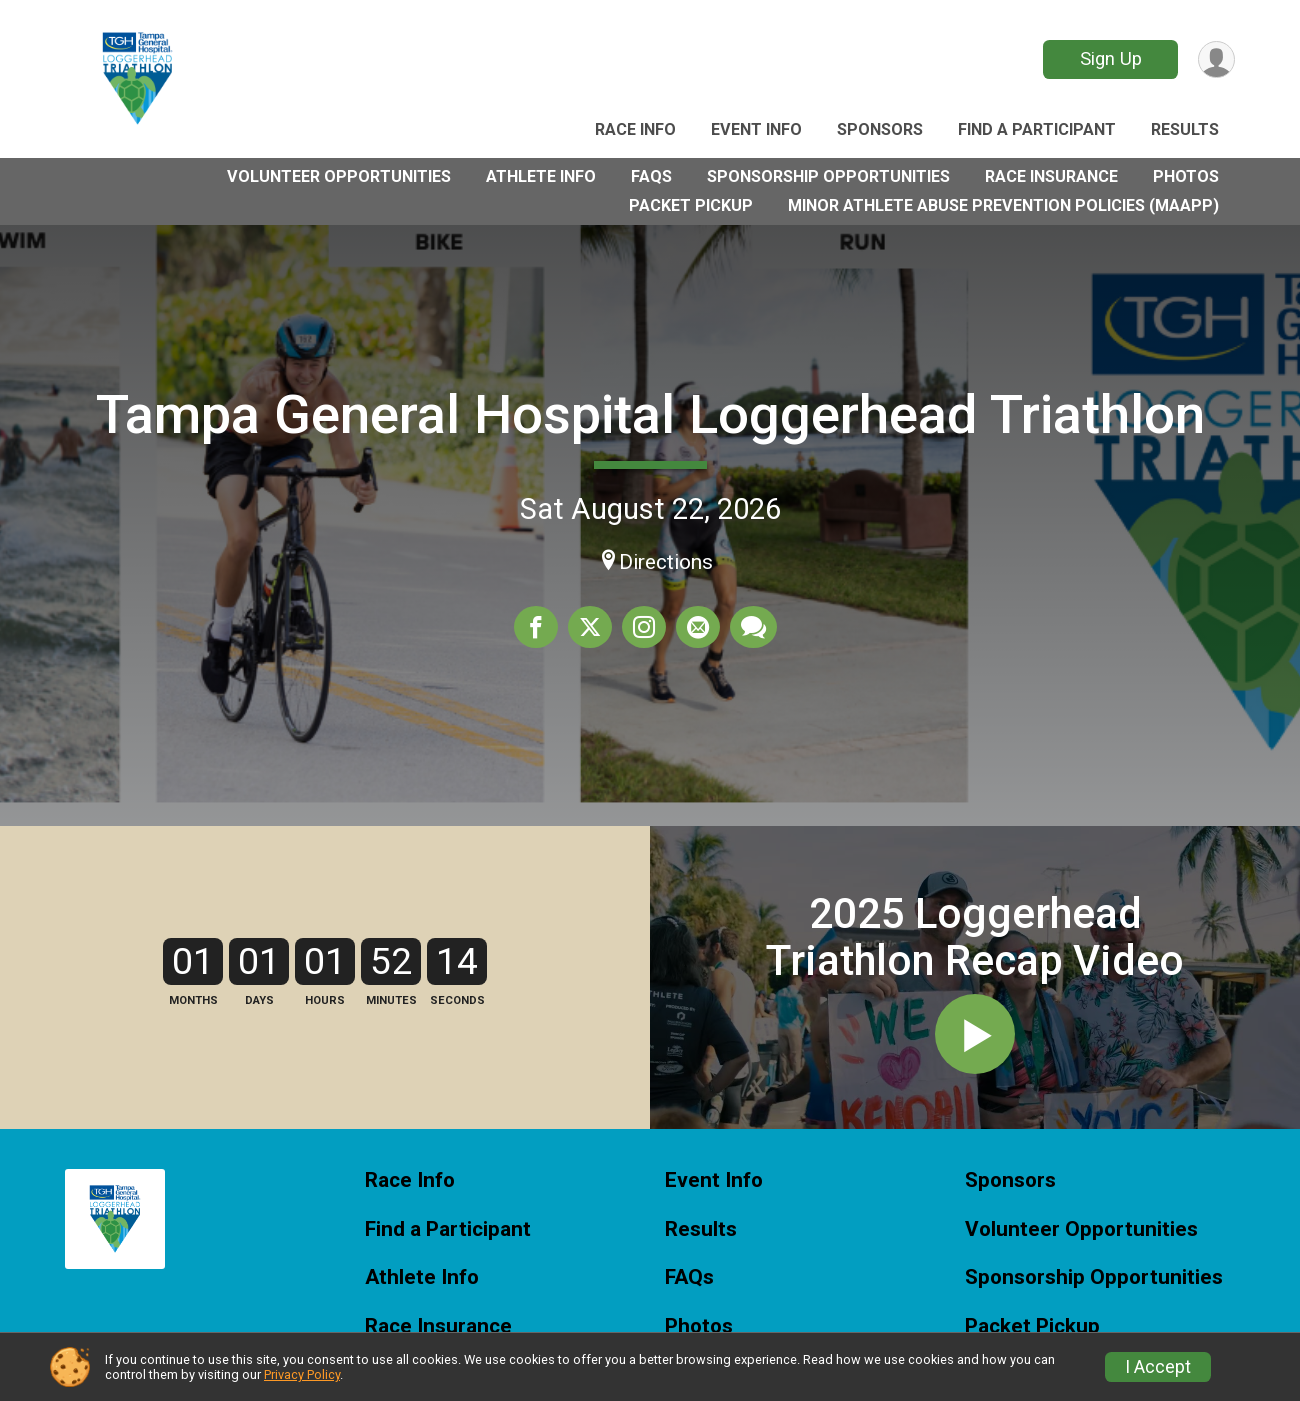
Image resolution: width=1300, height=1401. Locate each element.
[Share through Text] (753, 627)
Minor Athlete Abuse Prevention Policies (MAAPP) (1003, 205)
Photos (1186, 176)
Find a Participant (1037, 129)
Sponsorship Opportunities (828, 176)
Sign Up (1111, 58)
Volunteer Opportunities (339, 176)
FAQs (651, 176)
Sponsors (880, 129)
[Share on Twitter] (590, 627)
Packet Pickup (691, 205)
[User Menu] (1216, 59)
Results (1185, 129)
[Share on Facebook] (536, 627)
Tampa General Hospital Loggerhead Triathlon (650, 414)
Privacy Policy (302, 1374)
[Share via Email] (698, 627)
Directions (666, 562)
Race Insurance (1051, 176)
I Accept (1158, 1367)
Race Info (635, 129)
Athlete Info (541, 176)
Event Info (756, 129)
